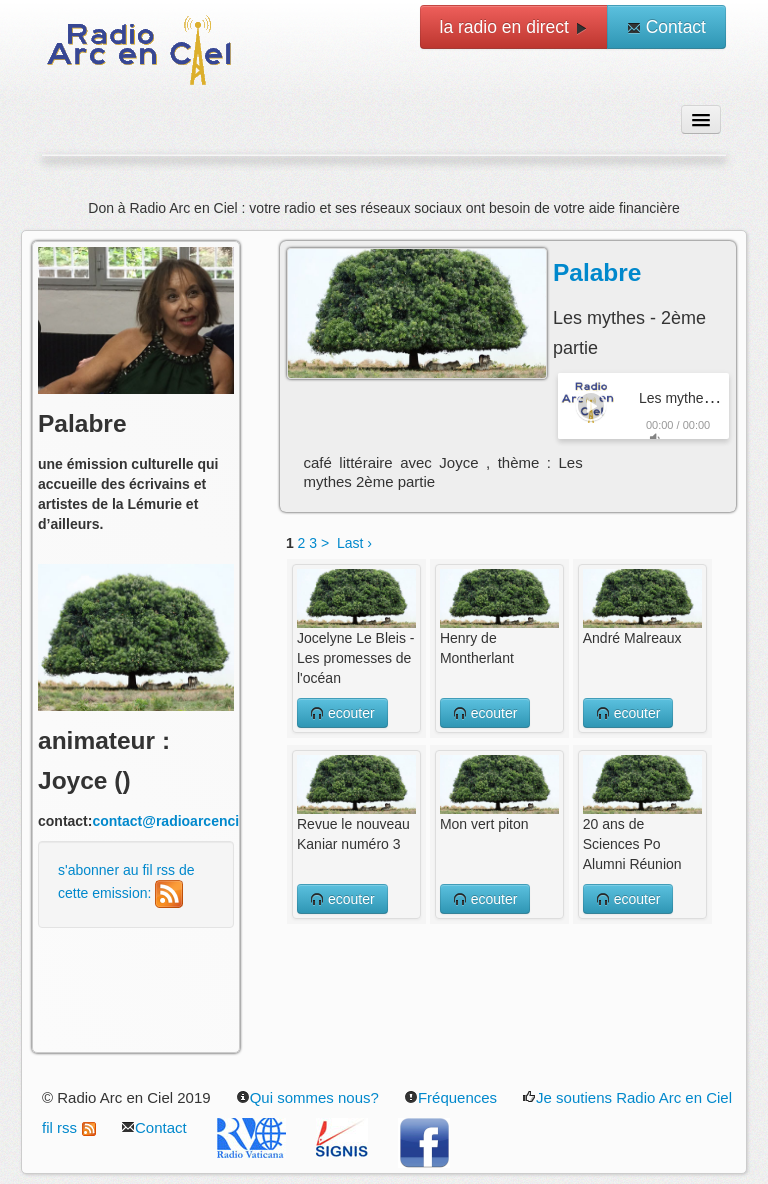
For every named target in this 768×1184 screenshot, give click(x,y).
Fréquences (450, 1097)
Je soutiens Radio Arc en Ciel (627, 1097)
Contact (666, 27)
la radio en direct (514, 27)
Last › (354, 543)
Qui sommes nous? (307, 1097)
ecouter (342, 713)
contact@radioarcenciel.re (180, 821)
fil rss (69, 1127)
